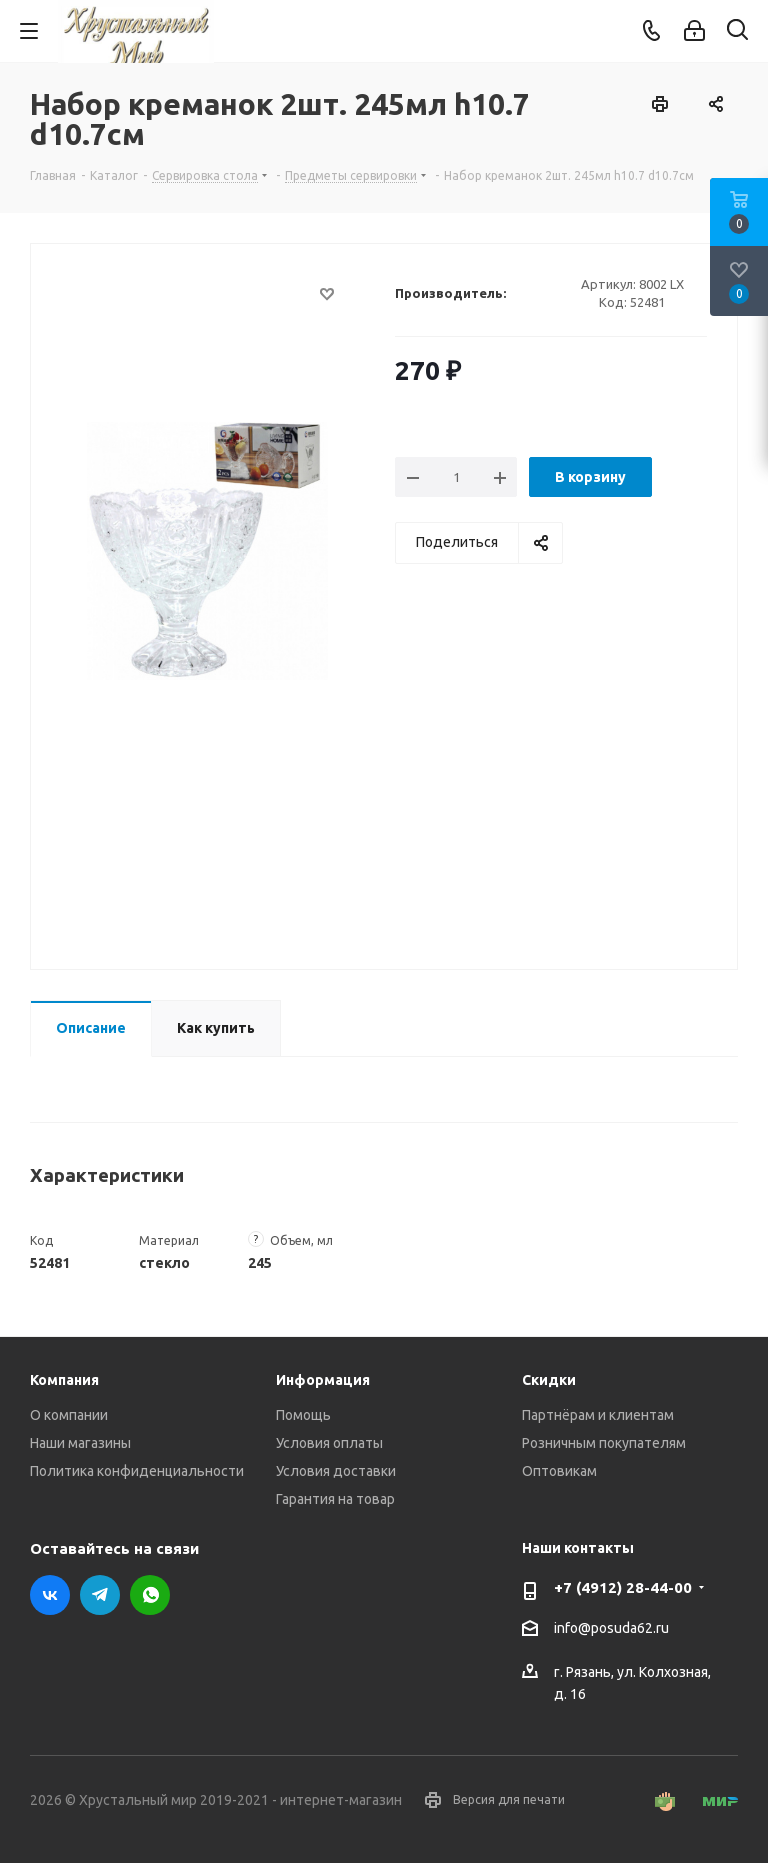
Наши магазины (80, 1443)
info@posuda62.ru (611, 1628)
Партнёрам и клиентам (598, 1415)
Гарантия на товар (335, 1499)
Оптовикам (559, 1471)
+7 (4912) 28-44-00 (623, 1587)
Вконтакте (50, 1595)
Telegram (100, 1595)
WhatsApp (150, 1595)
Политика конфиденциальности (137, 1471)
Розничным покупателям (604, 1443)
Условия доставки (336, 1471)
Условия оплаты (329, 1443)
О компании (69, 1415)
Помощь (303, 1415)
